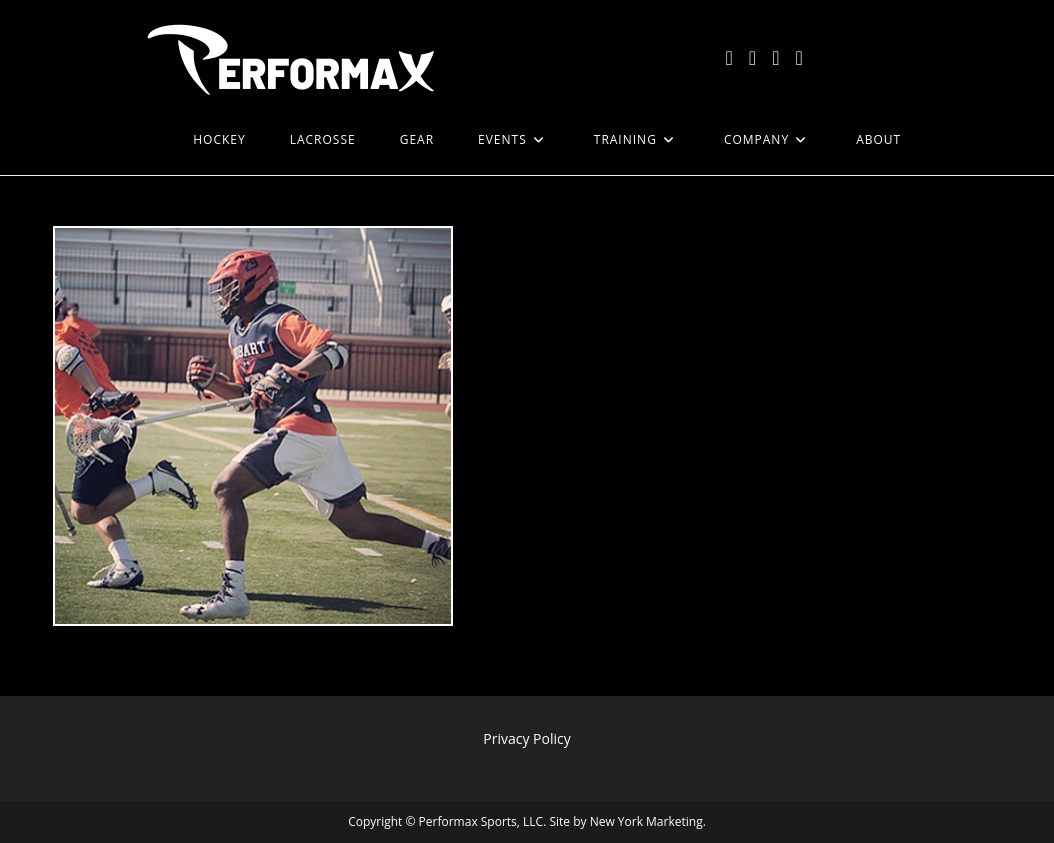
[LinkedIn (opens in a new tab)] (798, 58)
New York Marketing (646, 821)
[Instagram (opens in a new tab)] (775, 58)
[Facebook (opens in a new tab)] (752, 58)
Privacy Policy (526, 738)
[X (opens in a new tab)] (729, 58)
